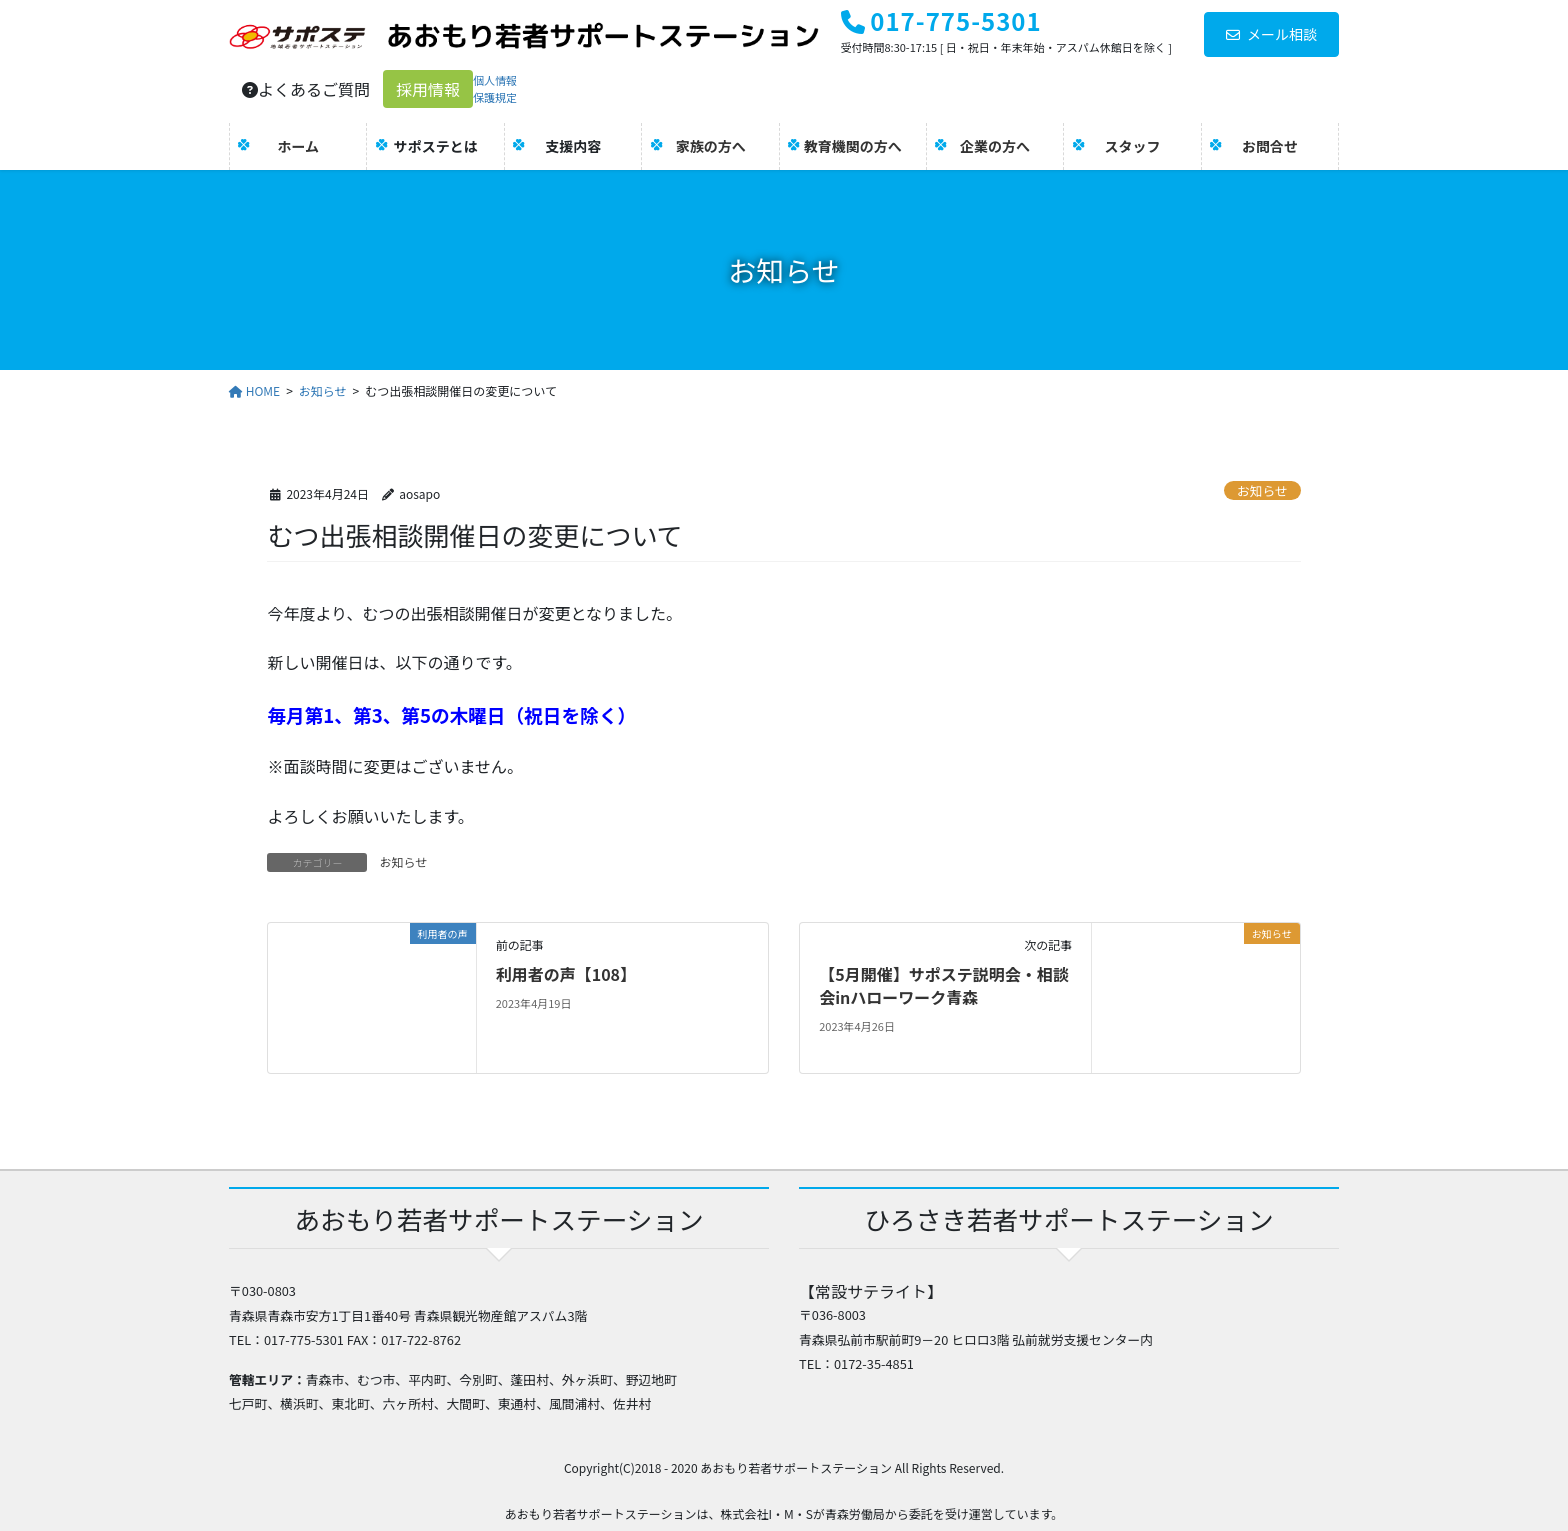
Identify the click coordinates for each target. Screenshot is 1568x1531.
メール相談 (1271, 34)
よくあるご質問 (306, 89)
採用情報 (428, 89)
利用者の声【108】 (566, 974)
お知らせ (1262, 490)
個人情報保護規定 (495, 88)
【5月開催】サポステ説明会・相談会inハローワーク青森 (943, 985)
